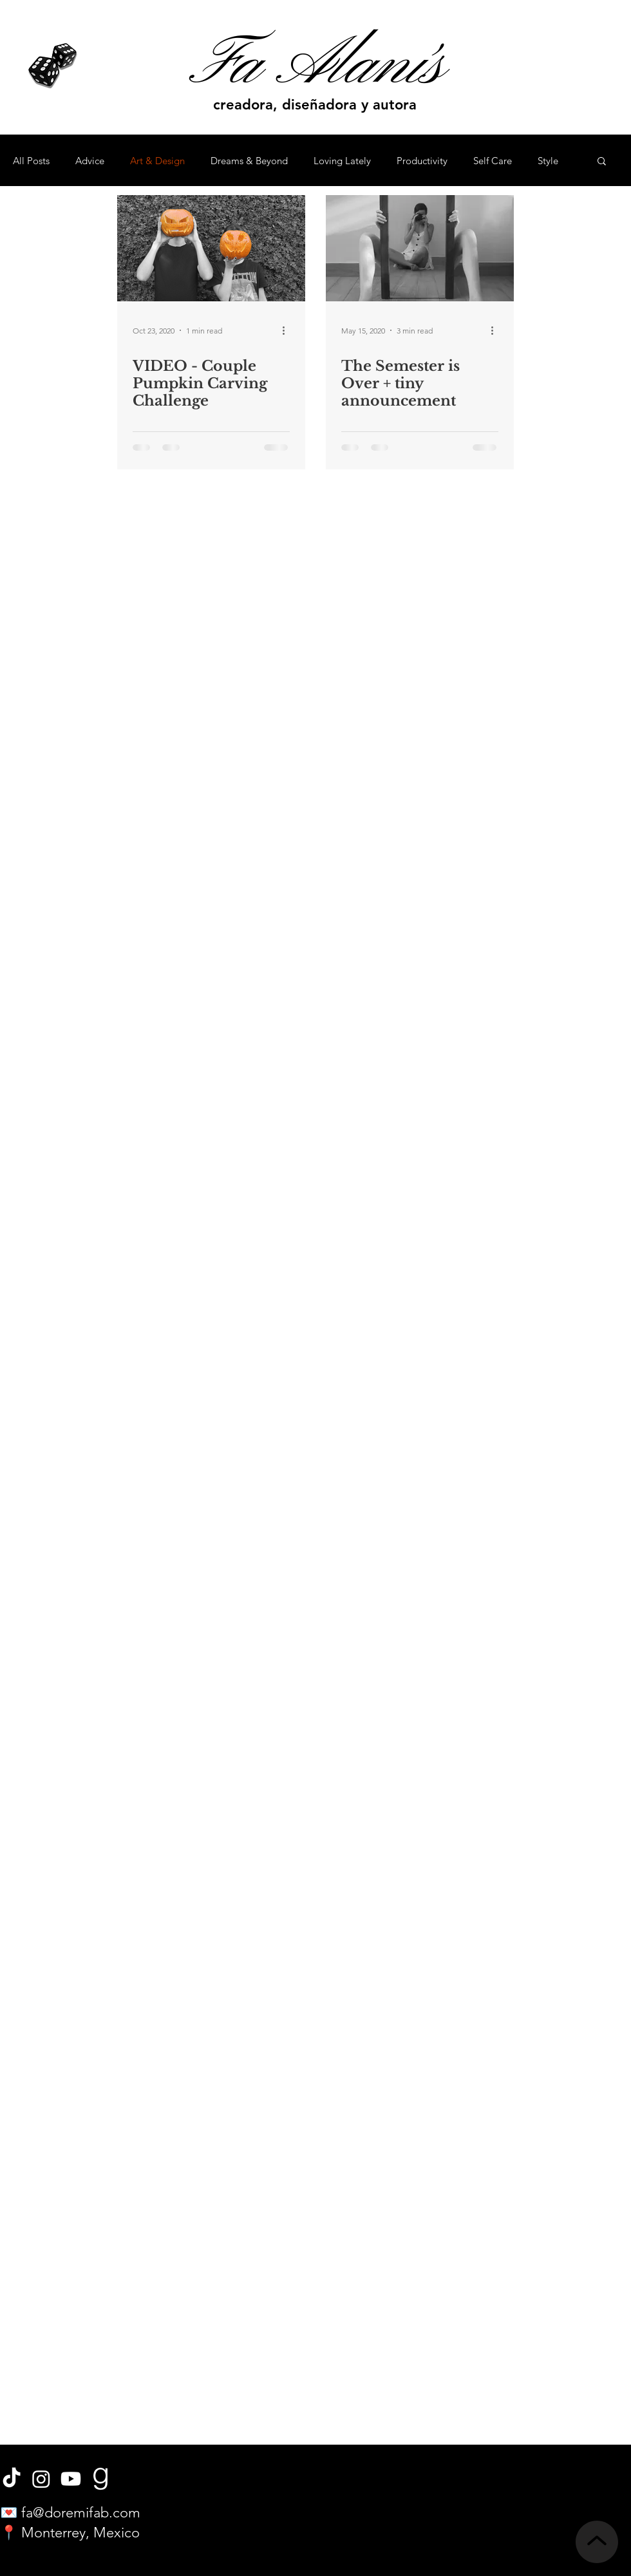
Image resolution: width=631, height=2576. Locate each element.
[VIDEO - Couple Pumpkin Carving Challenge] (211, 248)
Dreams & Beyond (249, 161)
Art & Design (157, 161)
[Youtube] (70, 2478)
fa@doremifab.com (80, 2512)
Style (548, 161)
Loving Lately (342, 161)
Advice (89, 161)
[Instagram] (41, 2478)
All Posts (31, 161)
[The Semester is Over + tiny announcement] (420, 248)
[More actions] (288, 330)
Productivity (422, 161)
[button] (602, 162)
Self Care (492, 161)
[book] (100, 2478)
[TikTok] (11, 2478)
